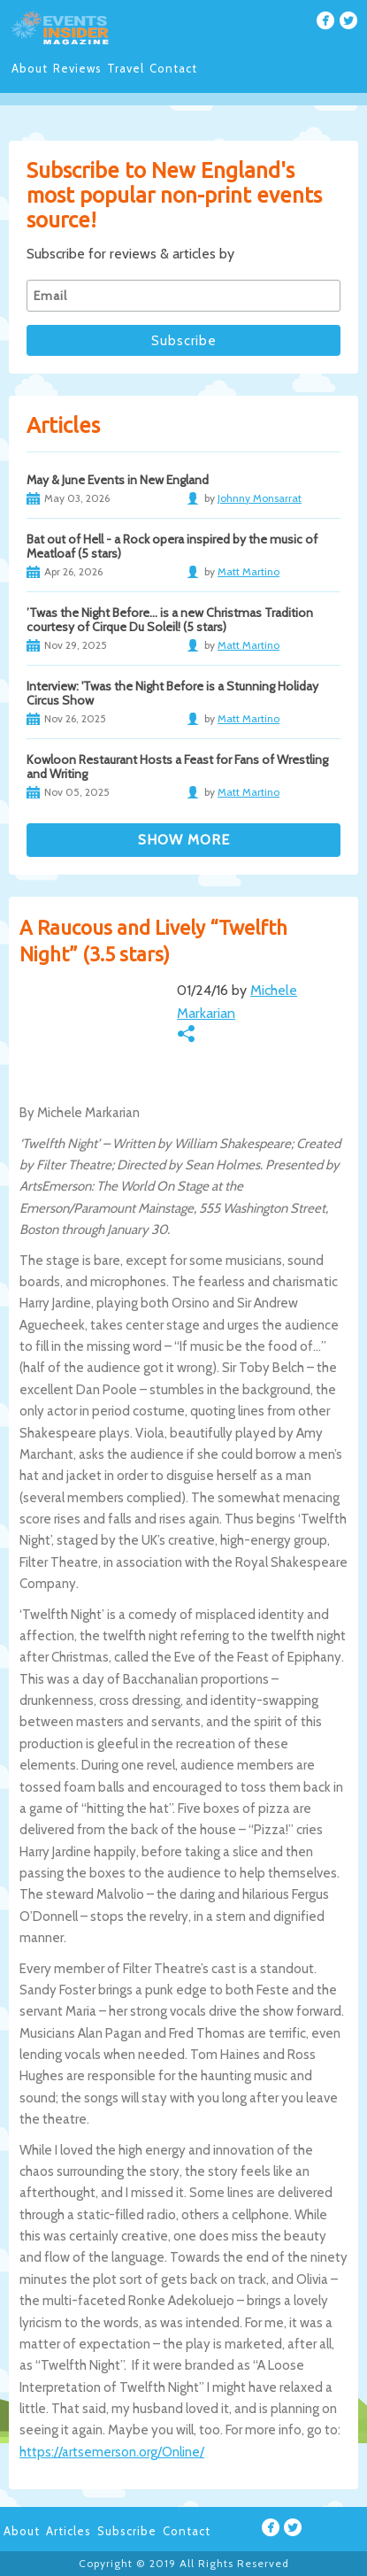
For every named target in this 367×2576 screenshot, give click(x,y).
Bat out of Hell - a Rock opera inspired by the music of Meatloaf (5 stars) (172, 546)
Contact (173, 68)
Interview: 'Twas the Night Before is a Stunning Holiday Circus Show (172, 693)
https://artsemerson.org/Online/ (111, 2452)
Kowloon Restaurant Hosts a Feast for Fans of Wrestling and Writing (177, 767)
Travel (125, 68)
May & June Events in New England (118, 480)
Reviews (77, 68)
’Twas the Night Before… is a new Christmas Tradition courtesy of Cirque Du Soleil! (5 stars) (170, 620)
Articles (68, 2531)
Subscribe (127, 2531)
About (29, 68)
